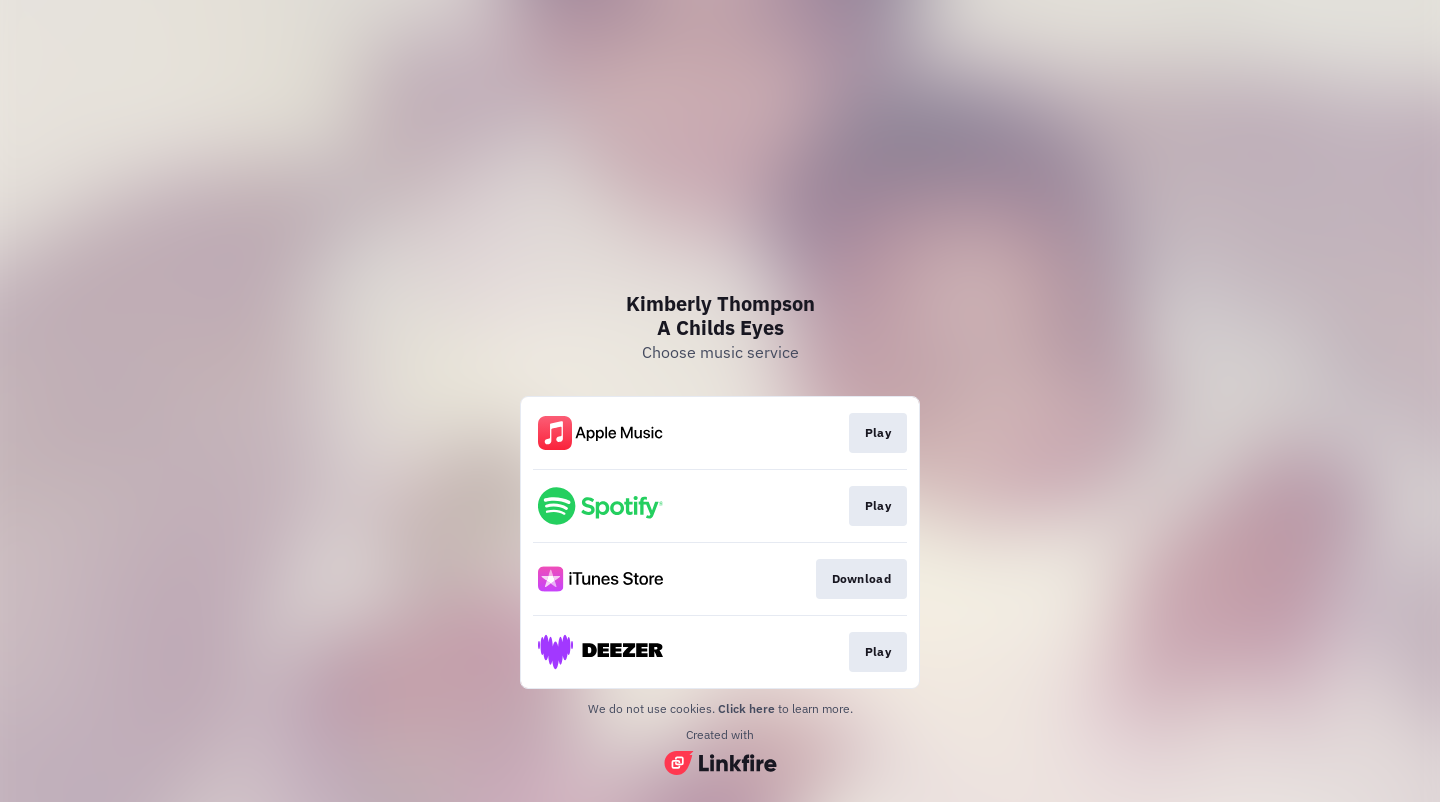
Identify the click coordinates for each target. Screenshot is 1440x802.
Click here (746, 708)
